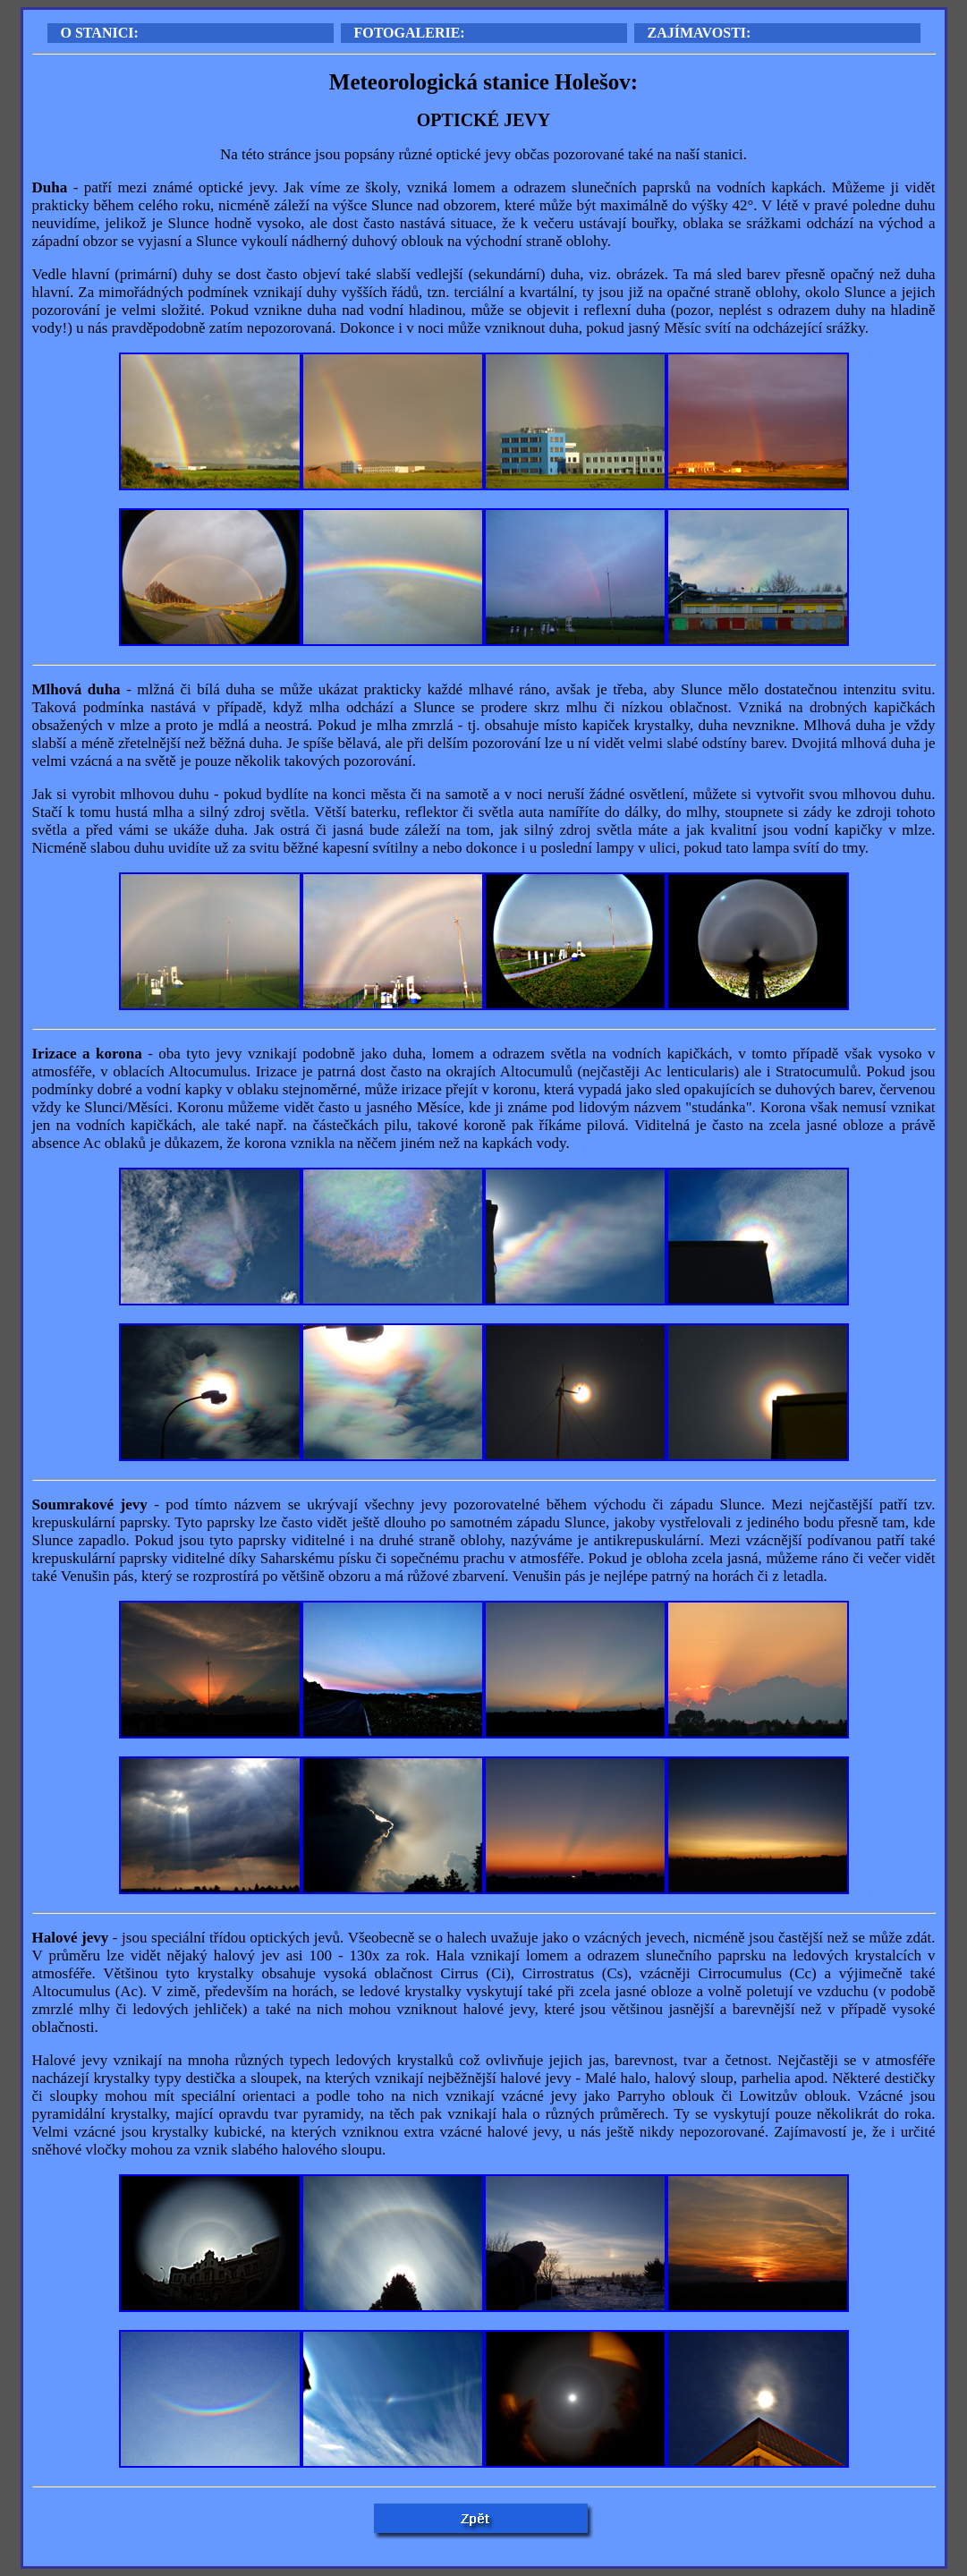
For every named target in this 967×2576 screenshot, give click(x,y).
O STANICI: (100, 32)
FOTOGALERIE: (409, 32)
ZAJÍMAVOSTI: (699, 32)
